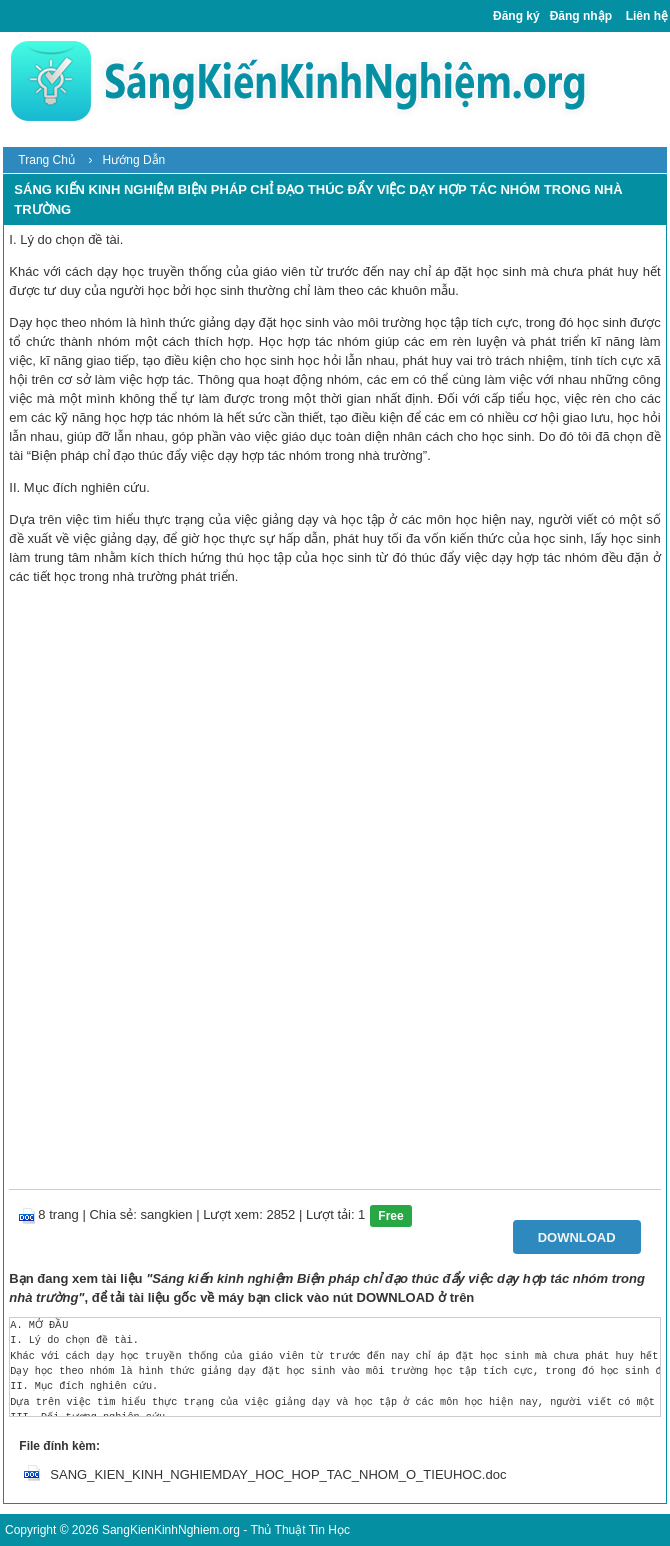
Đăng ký (516, 16)
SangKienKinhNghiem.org (171, 1530)
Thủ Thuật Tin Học (299, 1530)
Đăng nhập (581, 16)
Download (577, 1237)
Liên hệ (647, 16)
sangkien (167, 1214)
